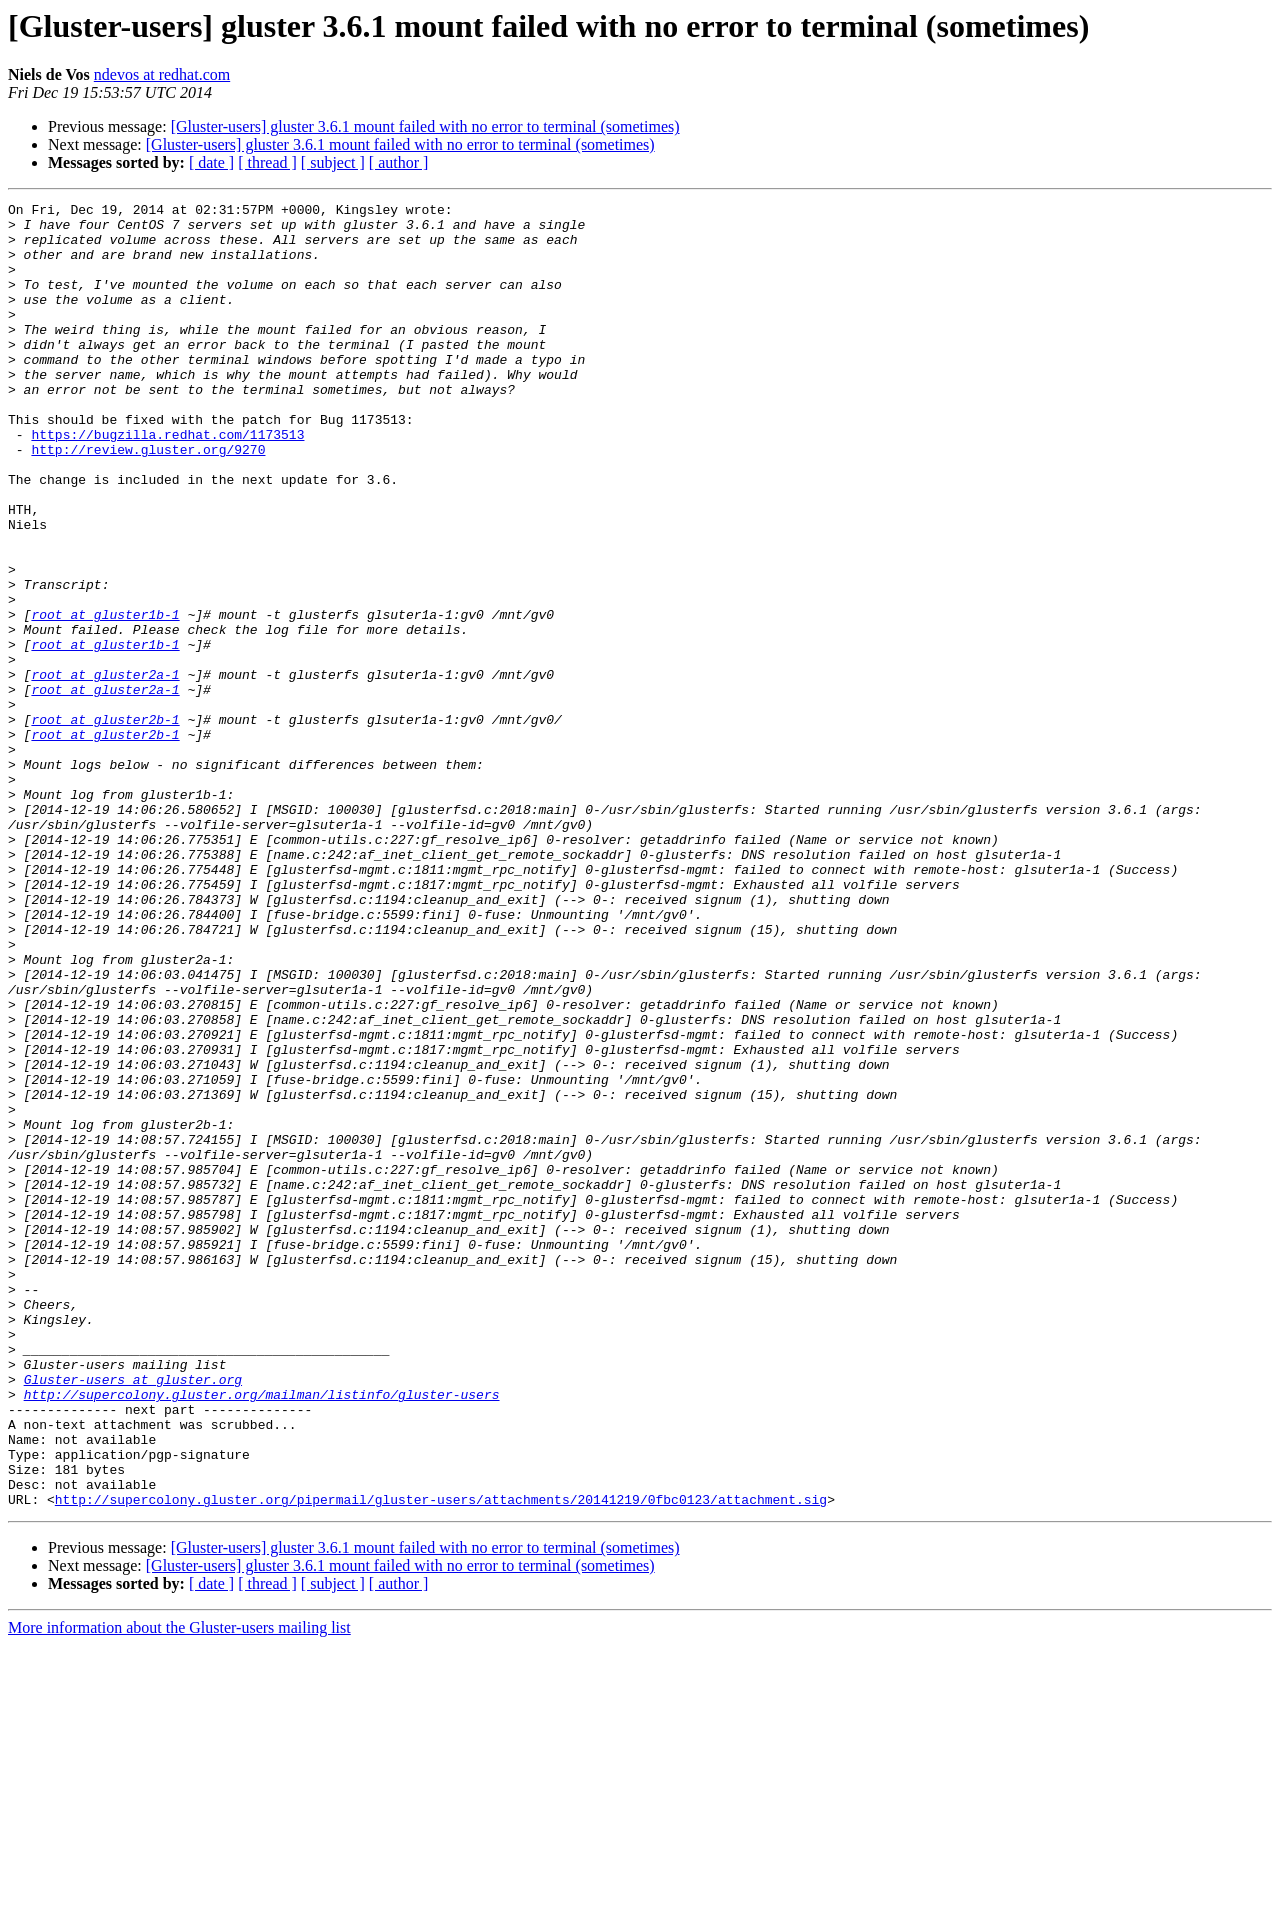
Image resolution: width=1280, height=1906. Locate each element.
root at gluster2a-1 (105, 770)
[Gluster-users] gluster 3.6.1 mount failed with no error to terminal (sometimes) (425, 126)
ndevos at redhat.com (162, 74)
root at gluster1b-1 (105, 698)
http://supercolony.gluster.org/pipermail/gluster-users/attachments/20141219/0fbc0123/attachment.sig (441, 1760)
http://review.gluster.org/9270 (148, 500)
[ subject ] (333, 162)
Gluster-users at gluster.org (133, 1616)
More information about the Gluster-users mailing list (179, 1888)
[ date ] (211, 162)
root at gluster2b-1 (105, 824)
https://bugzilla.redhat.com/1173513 (167, 482)
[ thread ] (267, 162)
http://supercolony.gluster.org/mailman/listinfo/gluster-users (262, 1634)
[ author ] (399, 162)
